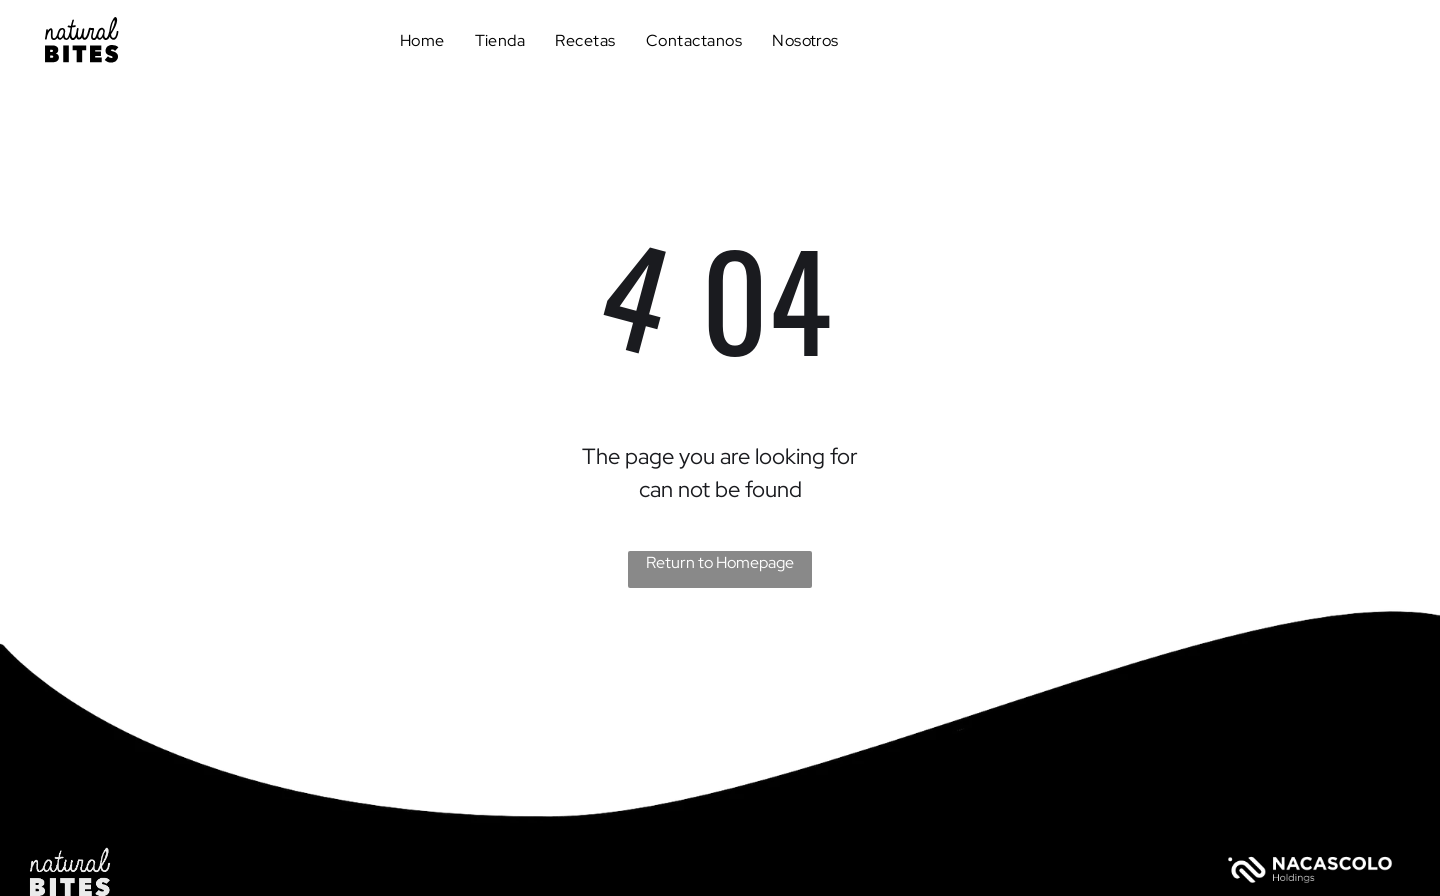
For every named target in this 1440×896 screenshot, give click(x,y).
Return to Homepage (720, 562)
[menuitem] (422, 40)
